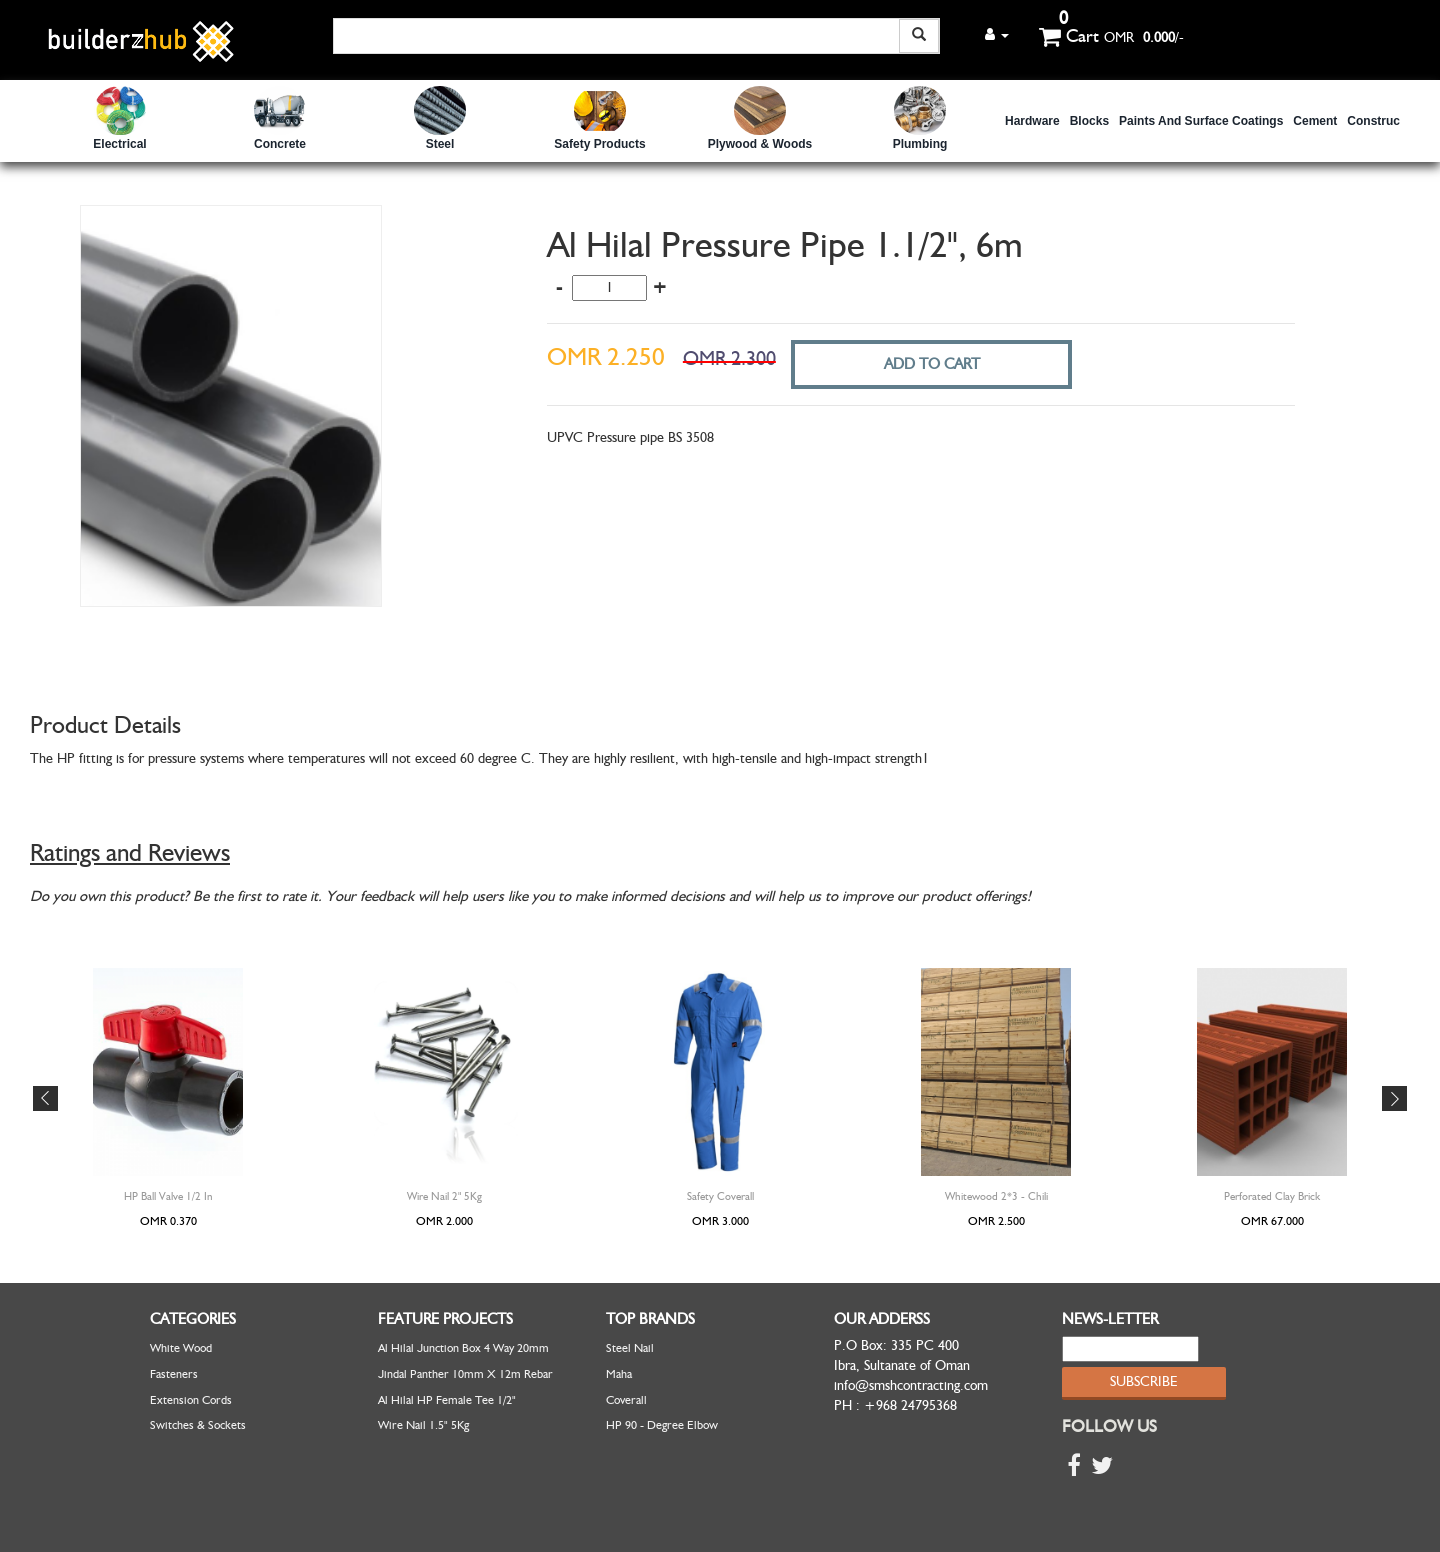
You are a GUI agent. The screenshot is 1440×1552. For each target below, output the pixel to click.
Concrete (280, 144)
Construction (1384, 121)
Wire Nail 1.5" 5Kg (423, 1425)
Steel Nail (630, 1348)
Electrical (119, 144)
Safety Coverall (720, 1196)
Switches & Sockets (198, 1425)
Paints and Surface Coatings (1201, 121)
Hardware (1032, 121)
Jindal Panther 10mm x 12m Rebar (465, 1374)
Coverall (626, 1400)
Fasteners (174, 1374)
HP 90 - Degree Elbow (662, 1425)
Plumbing (920, 144)
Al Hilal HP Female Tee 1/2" (447, 1400)
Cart (1069, 36)
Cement (1315, 121)
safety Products (599, 144)
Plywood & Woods (760, 144)
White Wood (181, 1348)
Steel (440, 144)
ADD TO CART (932, 363)
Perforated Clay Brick (1272, 1196)
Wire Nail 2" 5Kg (444, 1196)
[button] (997, 34)
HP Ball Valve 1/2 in (168, 1196)
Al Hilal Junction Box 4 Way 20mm (463, 1348)
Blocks (1089, 121)
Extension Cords (191, 1400)
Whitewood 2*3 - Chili (996, 1196)
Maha (619, 1374)
